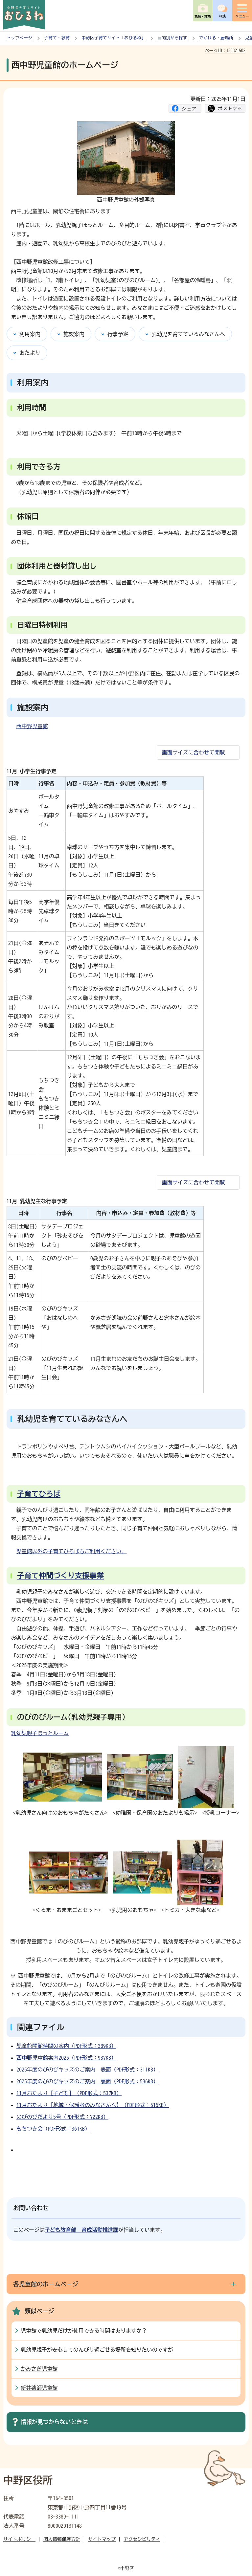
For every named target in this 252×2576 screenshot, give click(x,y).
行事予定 (117, 334)
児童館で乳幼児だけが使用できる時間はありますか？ (84, 2330)
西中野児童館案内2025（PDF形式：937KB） (66, 2057)
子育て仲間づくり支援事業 (60, 1575)
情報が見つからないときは (54, 2422)
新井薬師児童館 (39, 2387)
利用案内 (29, 334)
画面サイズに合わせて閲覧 (193, 752)
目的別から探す (172, 38)
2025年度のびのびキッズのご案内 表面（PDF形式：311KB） (87, 2069)
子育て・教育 (57, 38)
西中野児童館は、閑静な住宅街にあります (61, 211)
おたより (29, 352)
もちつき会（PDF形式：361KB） (53, 2128)
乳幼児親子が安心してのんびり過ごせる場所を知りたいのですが (97, 2349)
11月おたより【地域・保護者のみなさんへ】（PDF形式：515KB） (92, 2105)
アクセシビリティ (142, 2539)
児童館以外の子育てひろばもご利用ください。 (71, 1551)
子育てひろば (38, 1493)
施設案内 (73, 334)
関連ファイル (40, 2027)
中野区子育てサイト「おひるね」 (113, 38)
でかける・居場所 (216, 38)
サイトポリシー (19, 2539)
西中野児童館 (32, 726)
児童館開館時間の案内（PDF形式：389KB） (66, 2046)
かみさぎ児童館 (39, 2368)
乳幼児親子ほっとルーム (40, 1733)
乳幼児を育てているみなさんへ (188, 334)
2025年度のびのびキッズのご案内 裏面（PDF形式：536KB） (87, 2081)
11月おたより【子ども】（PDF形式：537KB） (69, 2093)
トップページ (19, 38)
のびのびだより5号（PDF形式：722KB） (62, 2116)
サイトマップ (102, 2539)
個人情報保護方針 (61, 2539)
